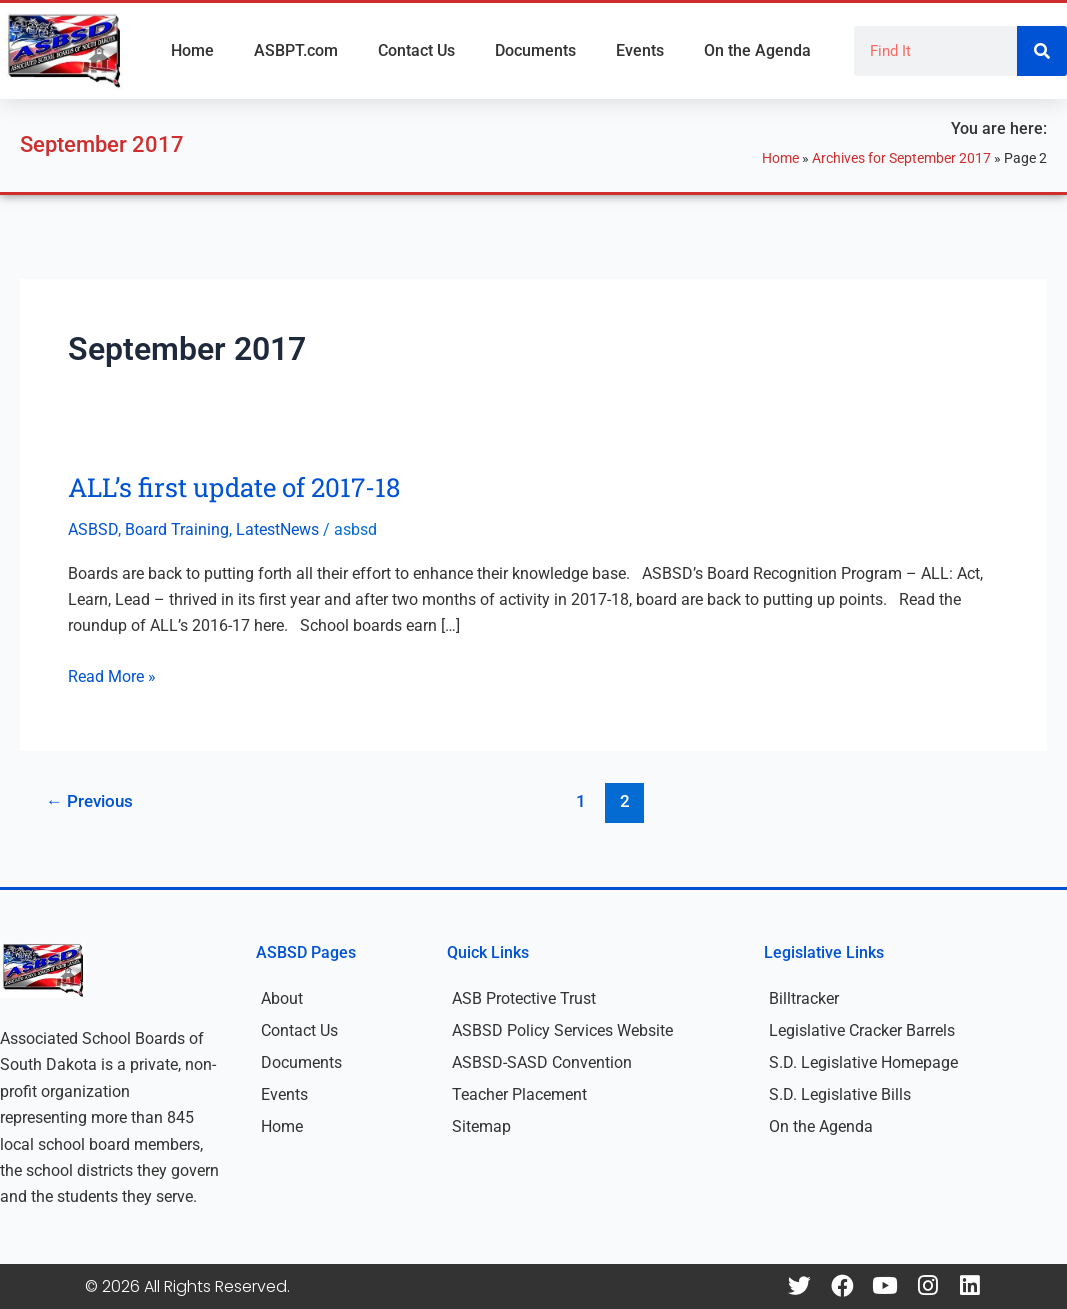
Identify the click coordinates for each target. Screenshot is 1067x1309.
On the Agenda (757, 50)
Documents (535, 50)
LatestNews (277, 529)
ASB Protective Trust (524, 998)
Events (640, 50)
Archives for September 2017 (901, 158)
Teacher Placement (519, 1094)
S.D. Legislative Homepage (863, 1062)
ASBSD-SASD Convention (542, 1062)
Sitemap (481, 1126)
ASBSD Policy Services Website (562, 1030)
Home (192, 50)
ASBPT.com (296, 50)
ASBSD (93, 529)
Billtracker (804, 998)
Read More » (112, 675)
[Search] (1042, 51)
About (282, 998)
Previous (89, 801)
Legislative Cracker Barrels (862, 1030)
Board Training (177, 529)
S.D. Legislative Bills (840, 1094)
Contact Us (416, 50)
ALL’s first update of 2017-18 (234, 487)
